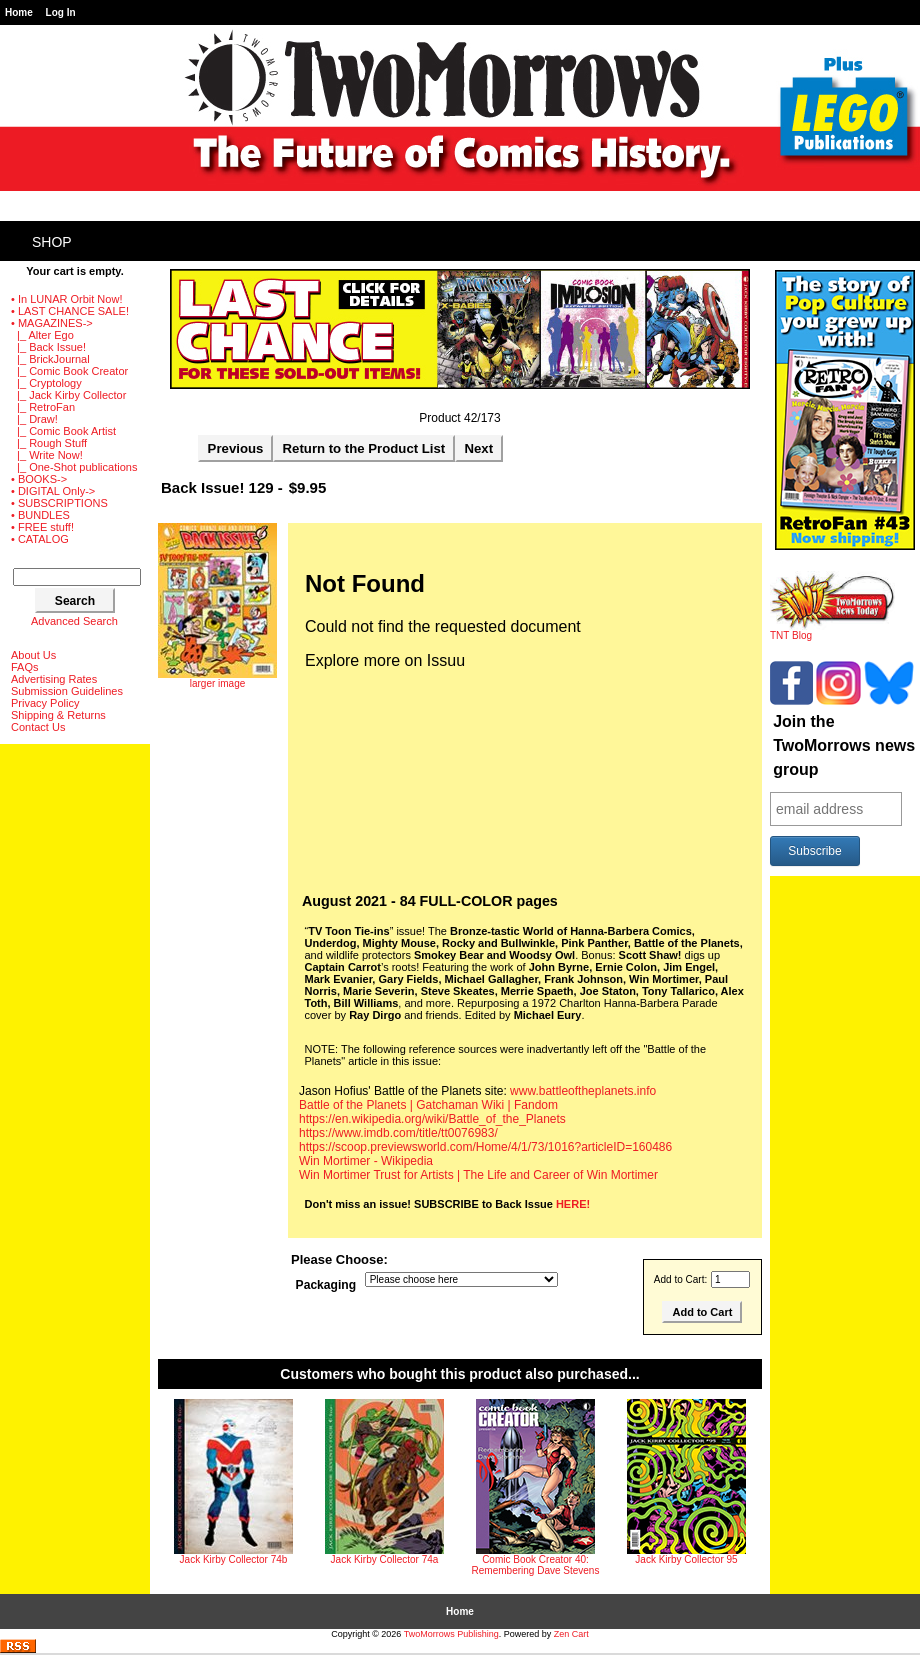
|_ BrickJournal (50, 359)
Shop (52, 242)
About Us (33, 655)
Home (19, 12)
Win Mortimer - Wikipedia (366, 1161)
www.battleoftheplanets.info (583, 1091)
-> (52, 323)
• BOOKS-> (39, 479)
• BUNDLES (40, 515)
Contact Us (38, 727)
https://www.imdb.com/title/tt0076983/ (398, 1133)
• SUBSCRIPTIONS (59, 503)
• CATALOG (40, 539)
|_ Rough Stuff (49, 443)
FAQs (25, 667)
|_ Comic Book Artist (63, 431)
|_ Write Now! (47, 455)
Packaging (326, 1286)
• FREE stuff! (42, 527)
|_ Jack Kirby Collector (68, 395)
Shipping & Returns (58, 715)
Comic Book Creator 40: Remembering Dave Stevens (536, 1565)
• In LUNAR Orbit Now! (66, 299)
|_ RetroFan (43, 407)
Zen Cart (571, 1634)
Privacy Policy (45, 703)
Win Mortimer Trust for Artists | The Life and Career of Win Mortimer (478, 1175)
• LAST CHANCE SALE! (70, 311)
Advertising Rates (54, 679)
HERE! (573, 1204)
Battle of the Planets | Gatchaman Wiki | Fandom (428, 1105)
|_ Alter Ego (42, 335)
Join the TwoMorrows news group (844, 745)
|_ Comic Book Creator (69, 371)
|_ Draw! (34, 419)
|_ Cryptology (46, 383)
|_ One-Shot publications (74, 467)
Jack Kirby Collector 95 (686, 1559)
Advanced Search (74, 621)
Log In (61, 12)
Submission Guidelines (67, 691)
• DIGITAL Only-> (53, 491)
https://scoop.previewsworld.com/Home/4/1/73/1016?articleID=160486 (485, 1147)
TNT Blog (832, 631)
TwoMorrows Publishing (451, 1634)
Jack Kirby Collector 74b (234, 1559)
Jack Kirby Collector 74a (385, 1559)
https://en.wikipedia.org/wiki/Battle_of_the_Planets (432, 1119)
